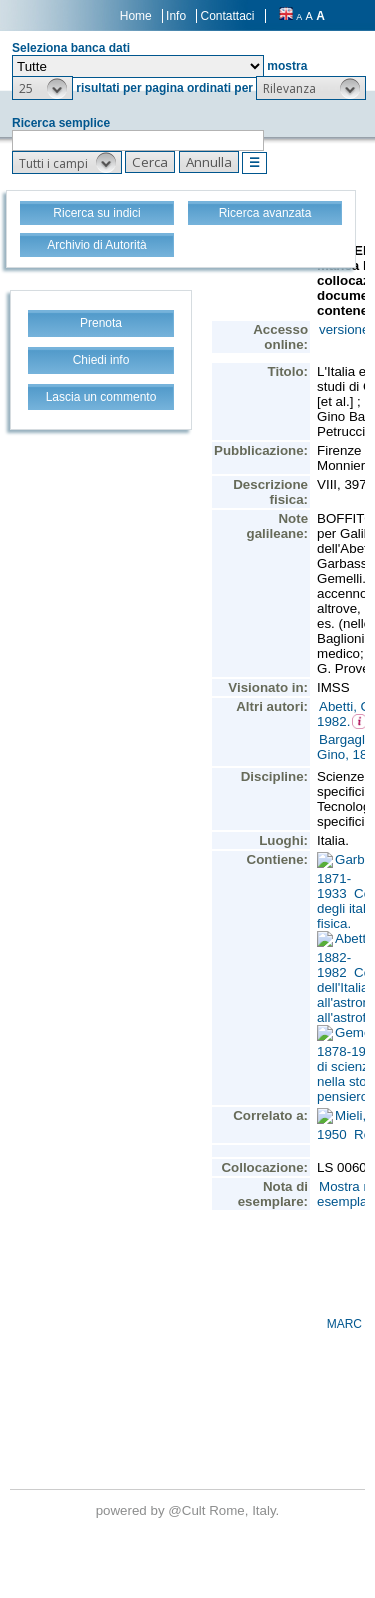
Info (176, 16)
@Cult (188, 1510)
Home (136, 16)
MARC (344, 1324)
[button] (42, 88)
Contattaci (227, 16)
